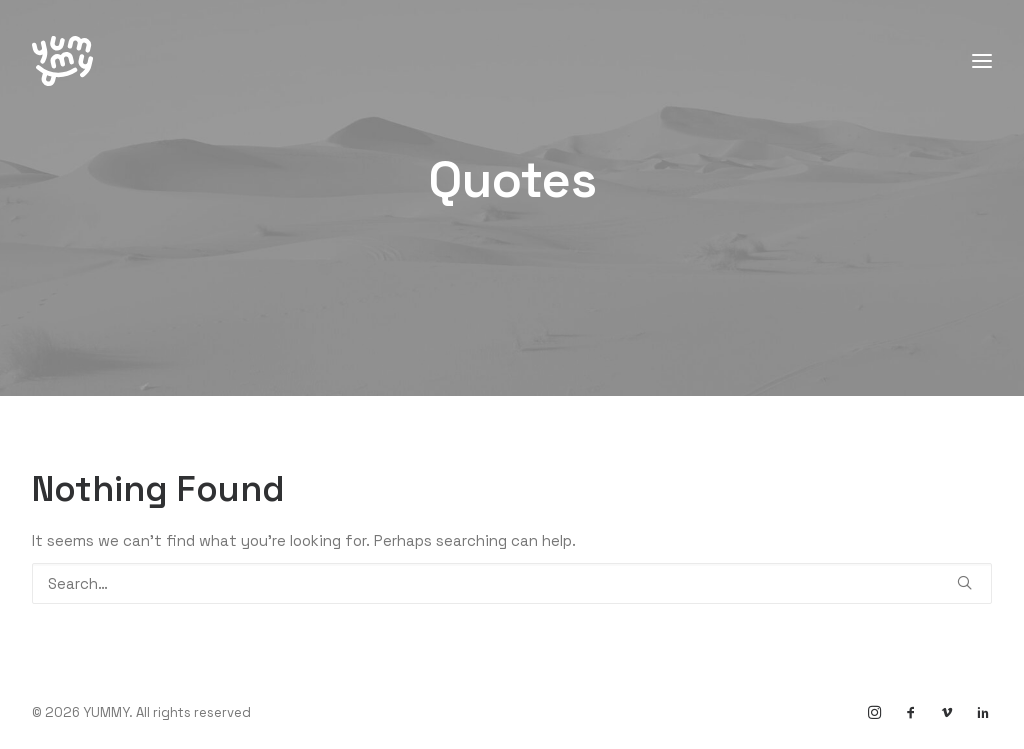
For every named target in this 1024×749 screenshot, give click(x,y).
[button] (964, 582)
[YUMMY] (62, 61)
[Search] (512, 583)
